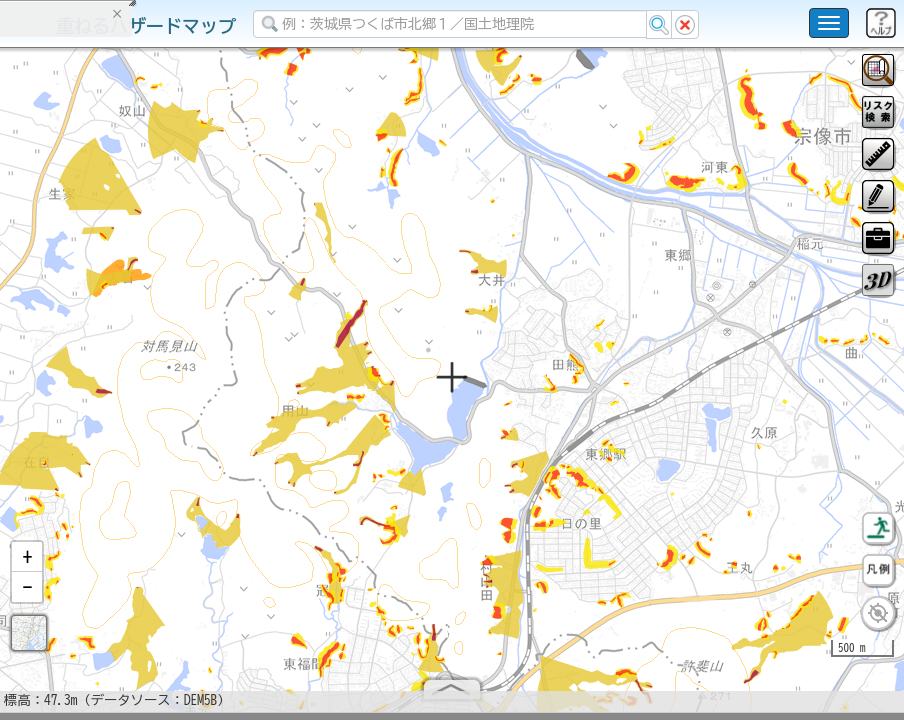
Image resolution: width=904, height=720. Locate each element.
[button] (27, 565)
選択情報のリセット (211, 394)
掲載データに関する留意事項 (109, 340)
